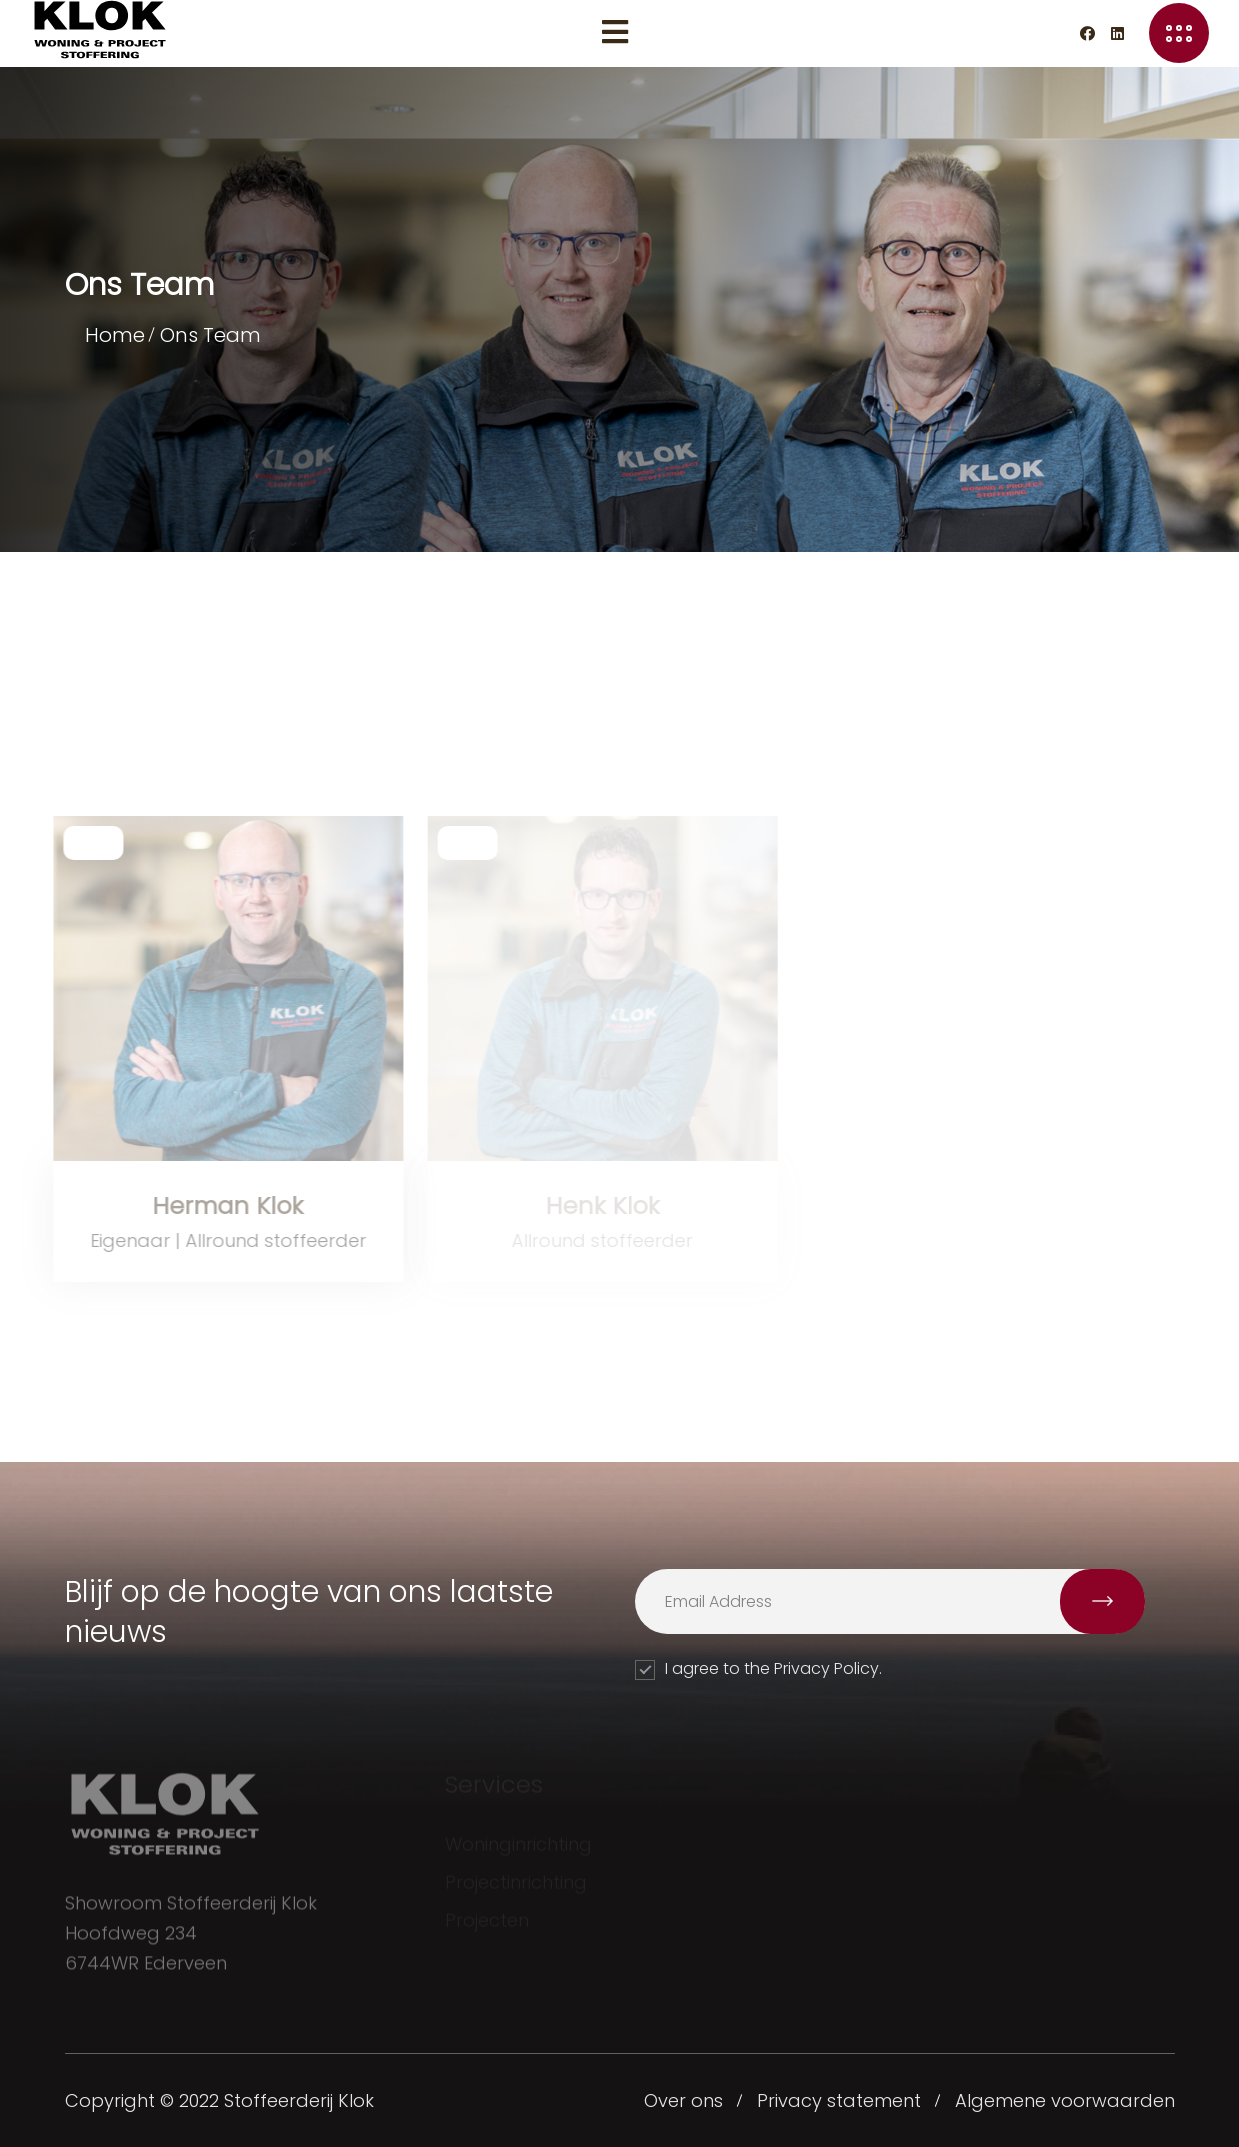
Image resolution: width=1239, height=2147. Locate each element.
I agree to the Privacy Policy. (758, 1668)
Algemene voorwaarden (1065, 2100)
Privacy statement (839, 2100)
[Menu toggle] (615, 33)
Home (115, 335)
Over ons (683, 2100)
